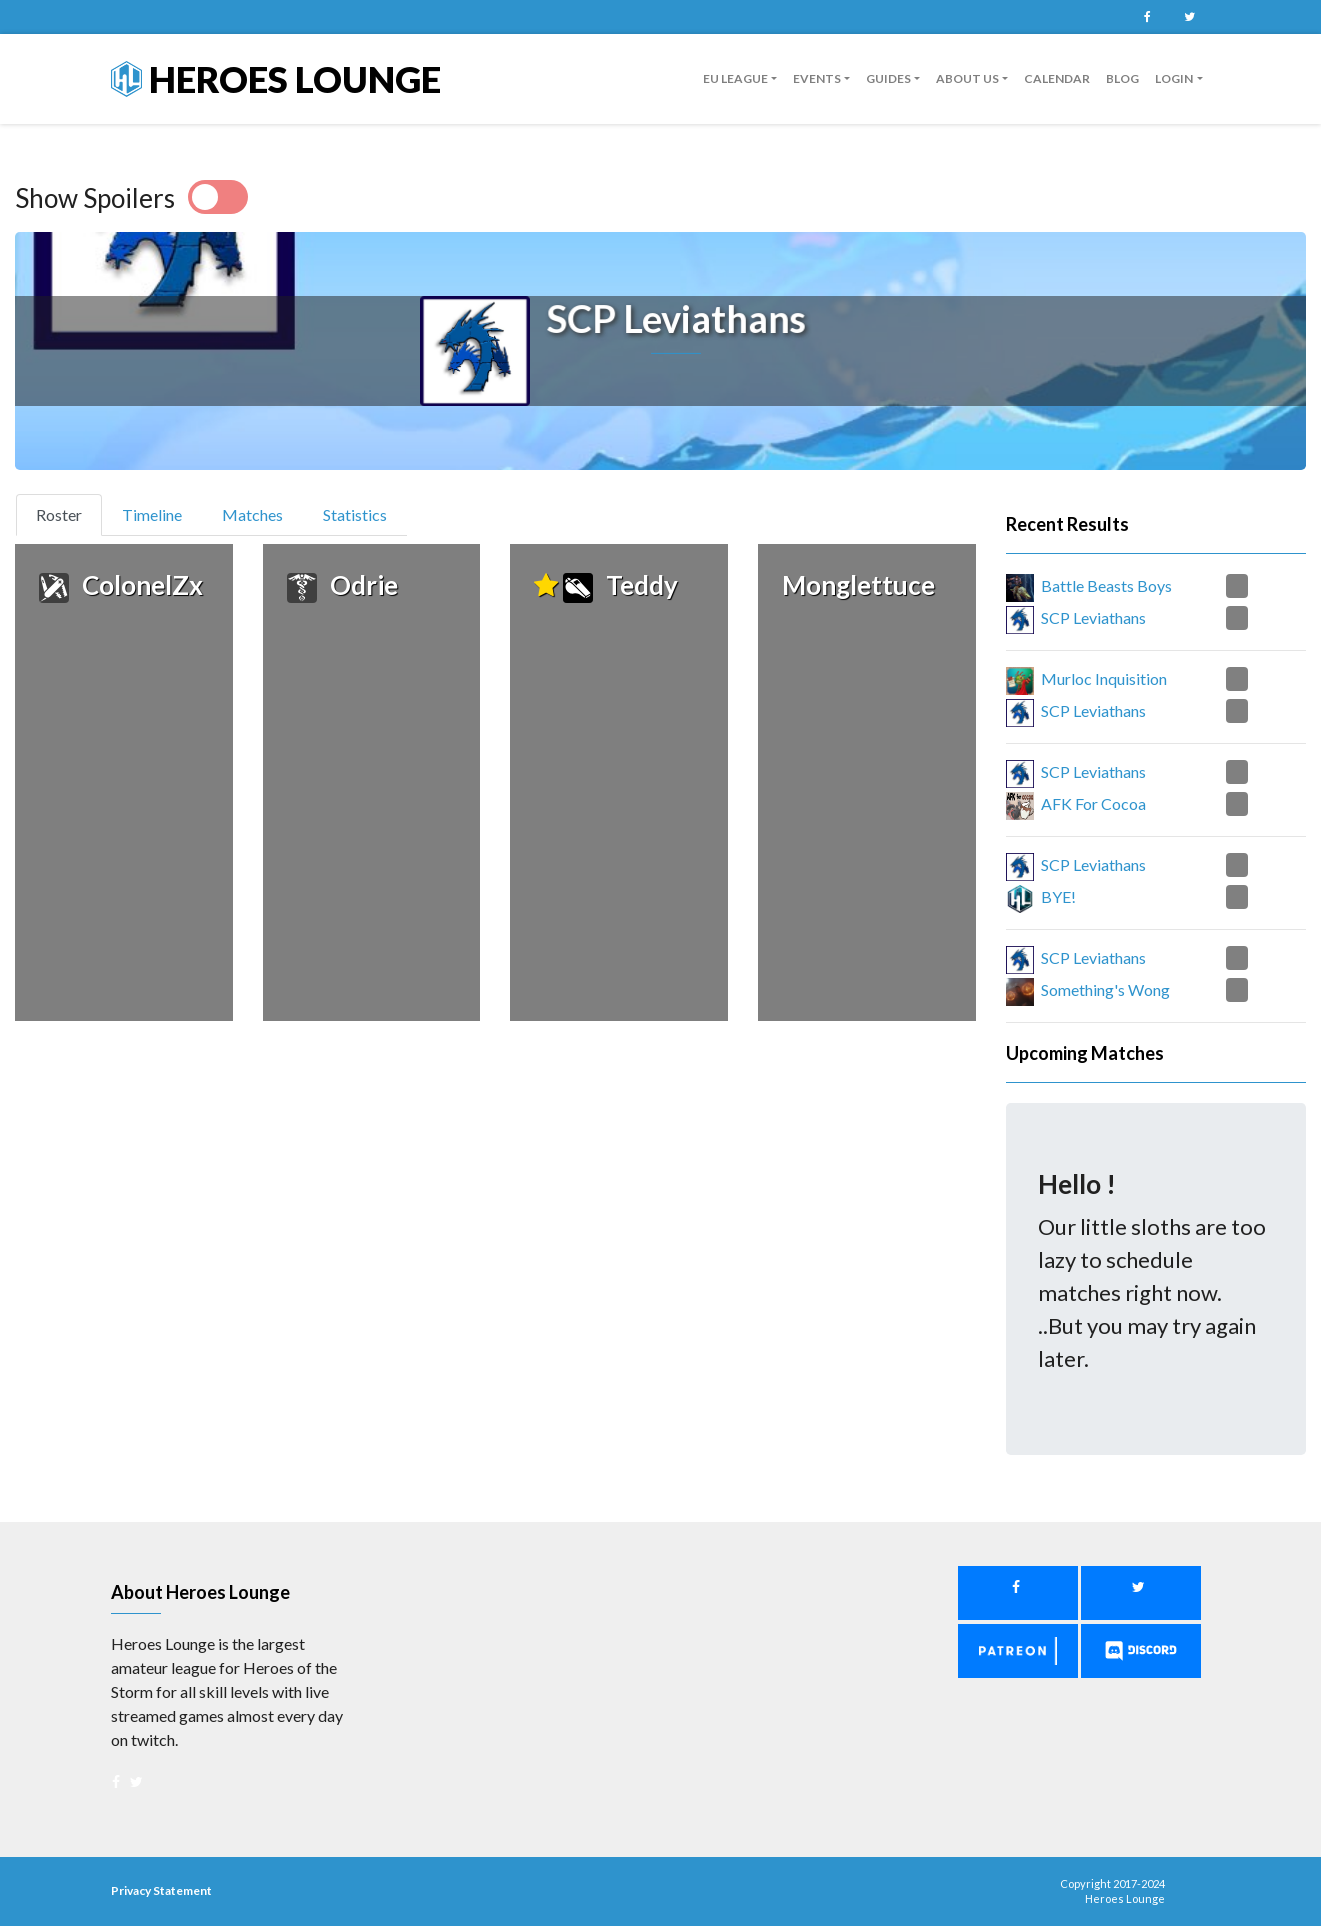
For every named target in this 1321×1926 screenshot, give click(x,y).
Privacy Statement (161, 1890)
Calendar (1057, 78)
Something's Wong (1105, 989)
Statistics (355, 514)
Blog (1122, 78)
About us (967, 78)
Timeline (152, 514)
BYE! (1058, 896)
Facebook (1148, 17)
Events (817, 78)
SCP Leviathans (1093, 617)
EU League (735, 78)
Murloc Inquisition (1104, 678)
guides (888, 78)
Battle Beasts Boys (1106, 585)
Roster (67, 513)
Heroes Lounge (276, 79)
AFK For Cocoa (1093, 803)
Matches (252, 514)
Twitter (1190, 17)
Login (1174, 78)
